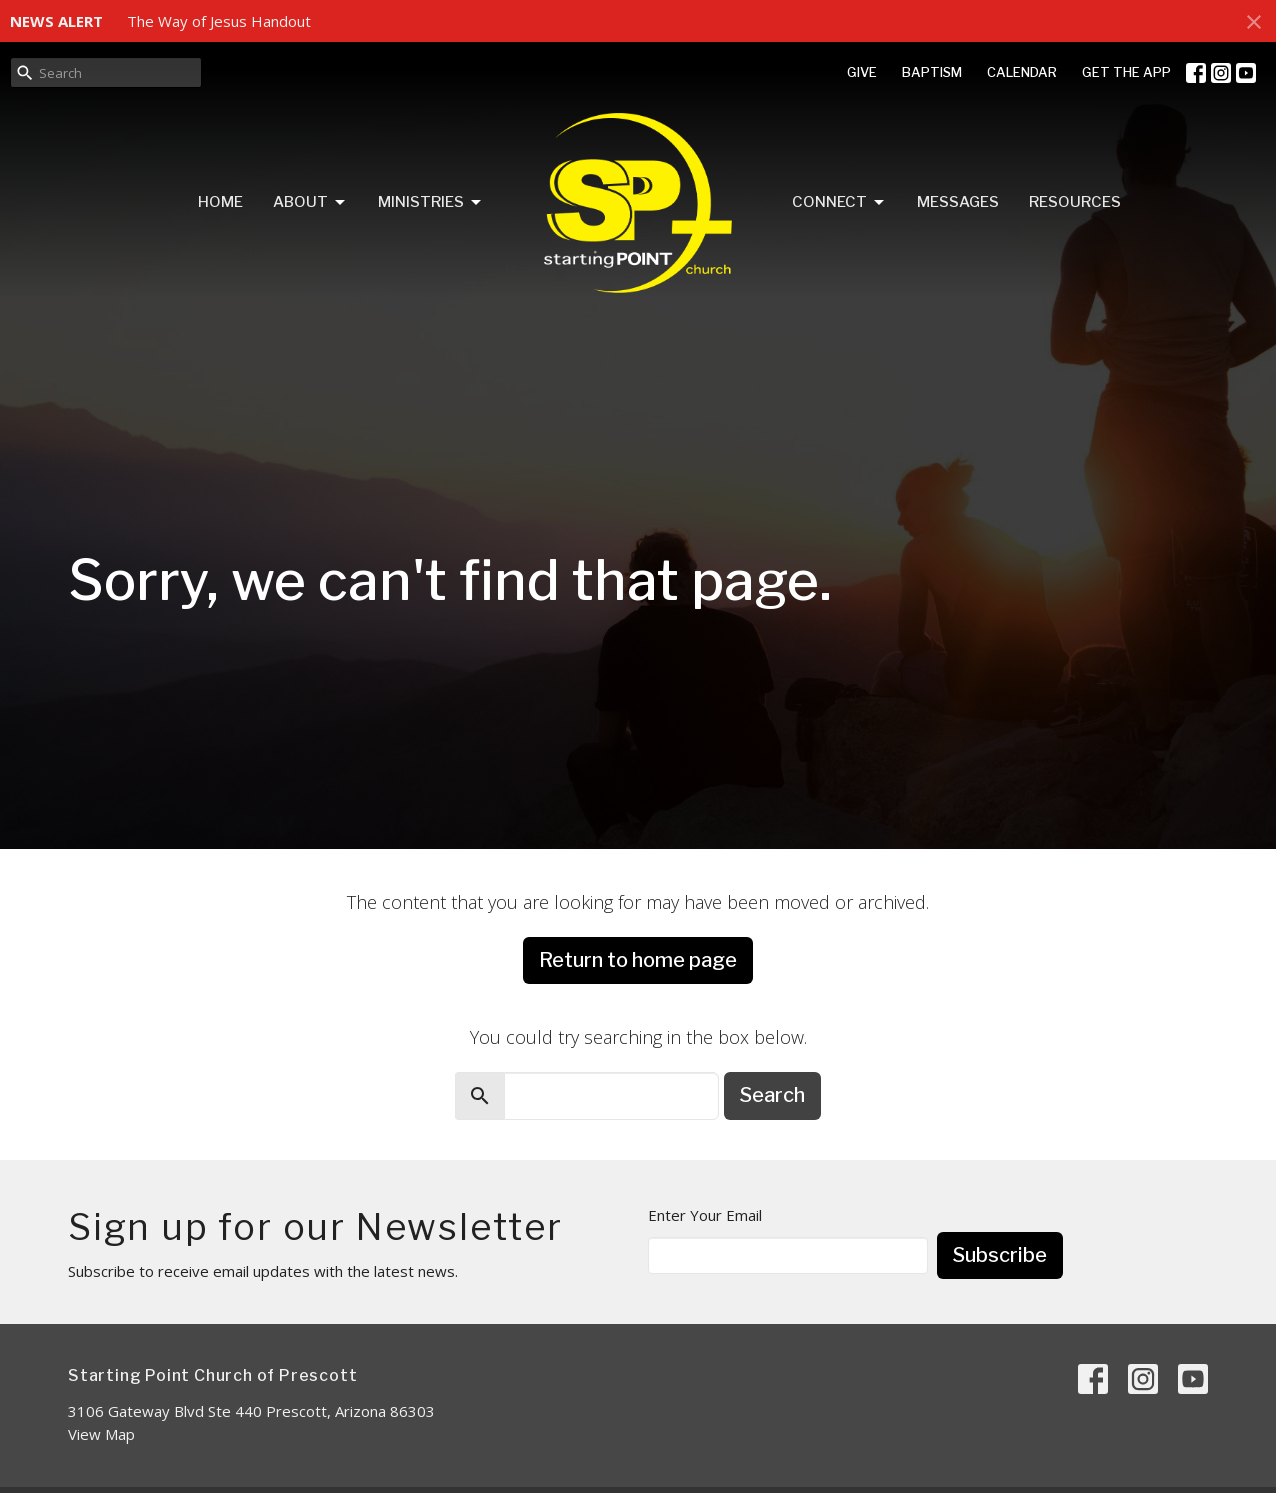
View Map (101, 1434)
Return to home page (638, 960)
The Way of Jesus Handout (219, 21)
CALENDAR (1022, 72)
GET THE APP (1126, 72)
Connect (839, 203)
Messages (958, 202)
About (310, 203)
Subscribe (1000, 1255)
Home (220, 202)
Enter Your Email (705, 1215)
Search (772, 1095)
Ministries (431, 203)
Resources (1075, 202)
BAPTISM (932, 72)
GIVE (862, 72)
